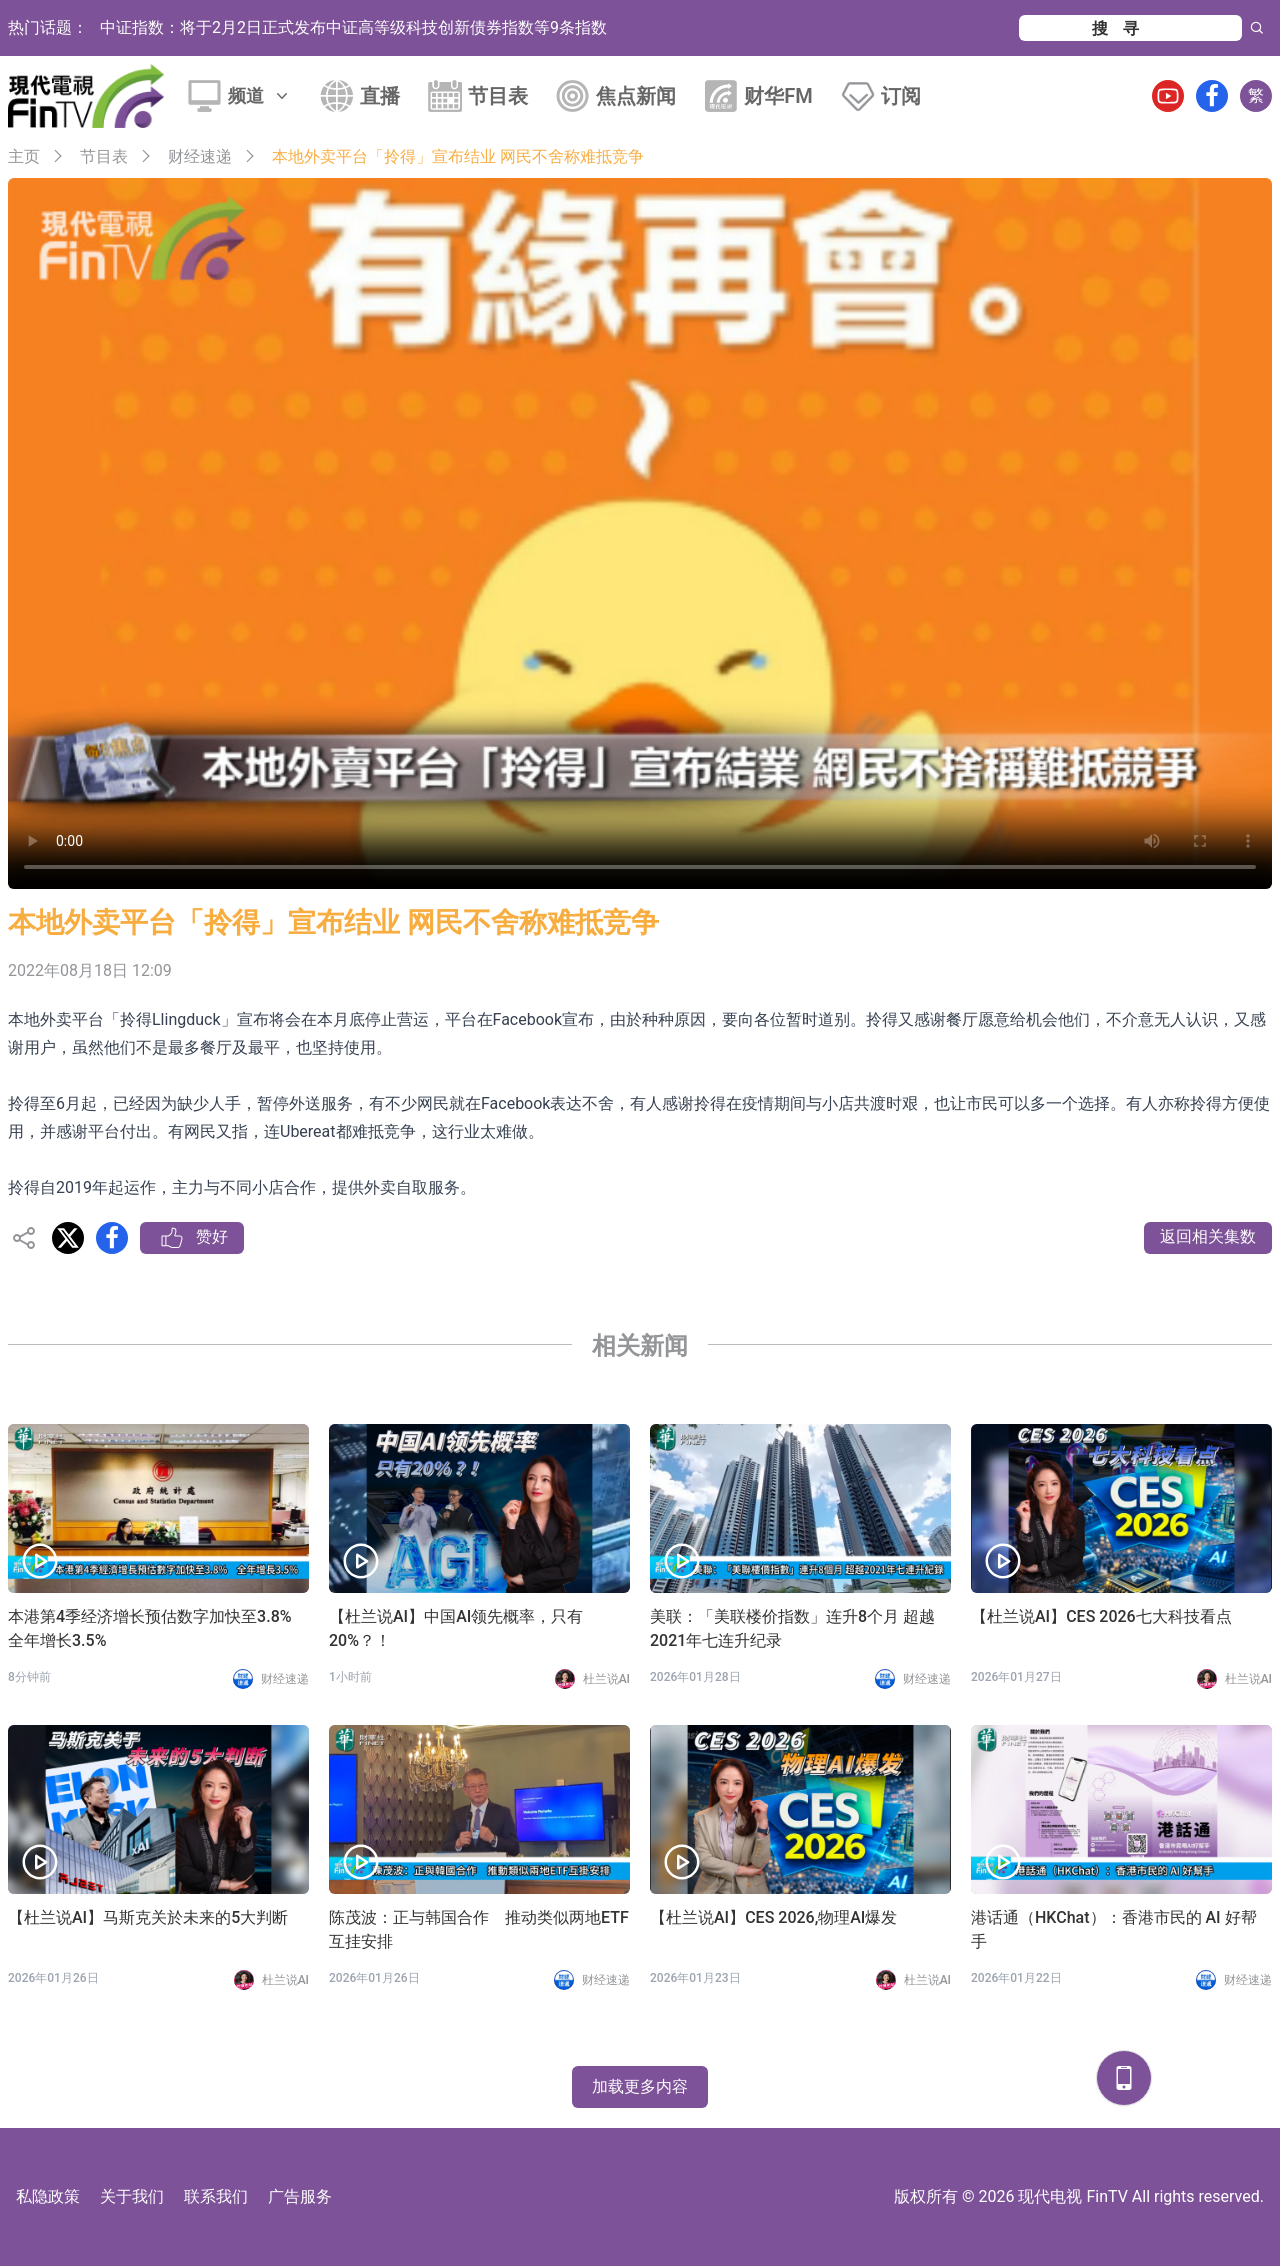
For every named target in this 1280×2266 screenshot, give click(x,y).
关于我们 (132, 2196)
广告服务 (300, 2196)
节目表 (498, 96)
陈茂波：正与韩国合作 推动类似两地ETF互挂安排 (479, 1929)
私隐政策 (48, 2196)
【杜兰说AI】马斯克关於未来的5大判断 (148, 1917)
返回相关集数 (1208, 1236)
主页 (24, 156)
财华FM (778, 96)
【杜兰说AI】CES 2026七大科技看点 (1101, 1616)
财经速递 (200, 156)
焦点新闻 (636, 96)
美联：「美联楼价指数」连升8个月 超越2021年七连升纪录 (792, 1628)
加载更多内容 (640, 2086)
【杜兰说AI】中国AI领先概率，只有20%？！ (456, 1628)
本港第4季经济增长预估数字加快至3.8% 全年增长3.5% (158, 1628)
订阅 (901, 96)
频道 (260, 95)
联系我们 (216, 2196)
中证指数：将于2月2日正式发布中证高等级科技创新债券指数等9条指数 (353, 27)
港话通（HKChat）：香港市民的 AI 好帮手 (1114, 1929)
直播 (380, 96)
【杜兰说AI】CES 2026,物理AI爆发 (773, 1917)
